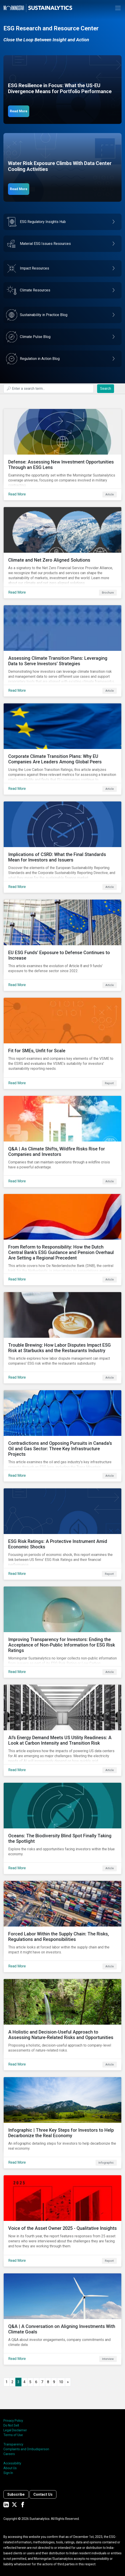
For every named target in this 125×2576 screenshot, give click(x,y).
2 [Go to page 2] (12, 2382)
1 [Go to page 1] (6, 2382)
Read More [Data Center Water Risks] (18, 189)
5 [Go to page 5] (30, 2382)
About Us (10, 2468)
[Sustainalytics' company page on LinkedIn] (6, 2504)
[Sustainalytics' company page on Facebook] (22, 2504)
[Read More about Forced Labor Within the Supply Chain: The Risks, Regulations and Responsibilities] (62, 1926)
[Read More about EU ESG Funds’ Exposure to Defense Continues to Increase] (62, 945)
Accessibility (12, 2463)
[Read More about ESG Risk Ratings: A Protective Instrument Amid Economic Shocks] (62, 1534)
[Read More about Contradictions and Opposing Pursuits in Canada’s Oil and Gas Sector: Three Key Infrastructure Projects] (62, 1436)
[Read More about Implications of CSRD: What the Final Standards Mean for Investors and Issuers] (62, 847)
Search (105, 388)
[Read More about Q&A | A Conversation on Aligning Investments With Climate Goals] (62, 2319)
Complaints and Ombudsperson (26, 2449)
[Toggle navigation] (117, 8)
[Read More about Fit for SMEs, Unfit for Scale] (62, 1043)
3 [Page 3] (18, 2382)
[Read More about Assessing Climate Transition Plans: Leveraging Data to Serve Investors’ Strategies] (62, 650)
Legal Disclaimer (15, 2430)
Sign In (8, 2473)
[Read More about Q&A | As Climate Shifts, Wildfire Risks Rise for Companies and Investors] (62, 1141)
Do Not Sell (11, 2425)
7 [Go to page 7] (42, 2382)
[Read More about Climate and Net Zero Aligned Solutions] (62, 552)
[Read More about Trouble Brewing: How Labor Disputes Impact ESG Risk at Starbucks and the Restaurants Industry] (62, 1337)
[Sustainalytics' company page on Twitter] (14, 2504)
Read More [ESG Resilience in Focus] (18, 111)
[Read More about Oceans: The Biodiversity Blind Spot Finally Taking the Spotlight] (62, 1828)
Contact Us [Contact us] (43, 2494)
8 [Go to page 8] (48, 2382)
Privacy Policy (13, 2420)
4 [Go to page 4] (24, 2382)
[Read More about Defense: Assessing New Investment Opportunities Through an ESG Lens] (62, 454)
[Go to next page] (68, 2382)
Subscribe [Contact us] (16, 2494)
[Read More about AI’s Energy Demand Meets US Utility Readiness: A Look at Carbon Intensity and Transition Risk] (62, 1730)
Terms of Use (13, 2435)
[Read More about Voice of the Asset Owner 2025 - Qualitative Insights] (62, 2221)
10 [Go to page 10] (61, 2382)
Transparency (13, 2444)
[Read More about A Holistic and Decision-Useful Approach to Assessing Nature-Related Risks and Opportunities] (62, 2024)
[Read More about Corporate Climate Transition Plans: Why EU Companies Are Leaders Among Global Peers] (62, 749)
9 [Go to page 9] (54, 2382)
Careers (9, 2454)
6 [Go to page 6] (36, 2382)
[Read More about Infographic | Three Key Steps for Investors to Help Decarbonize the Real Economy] (62, 2122)
